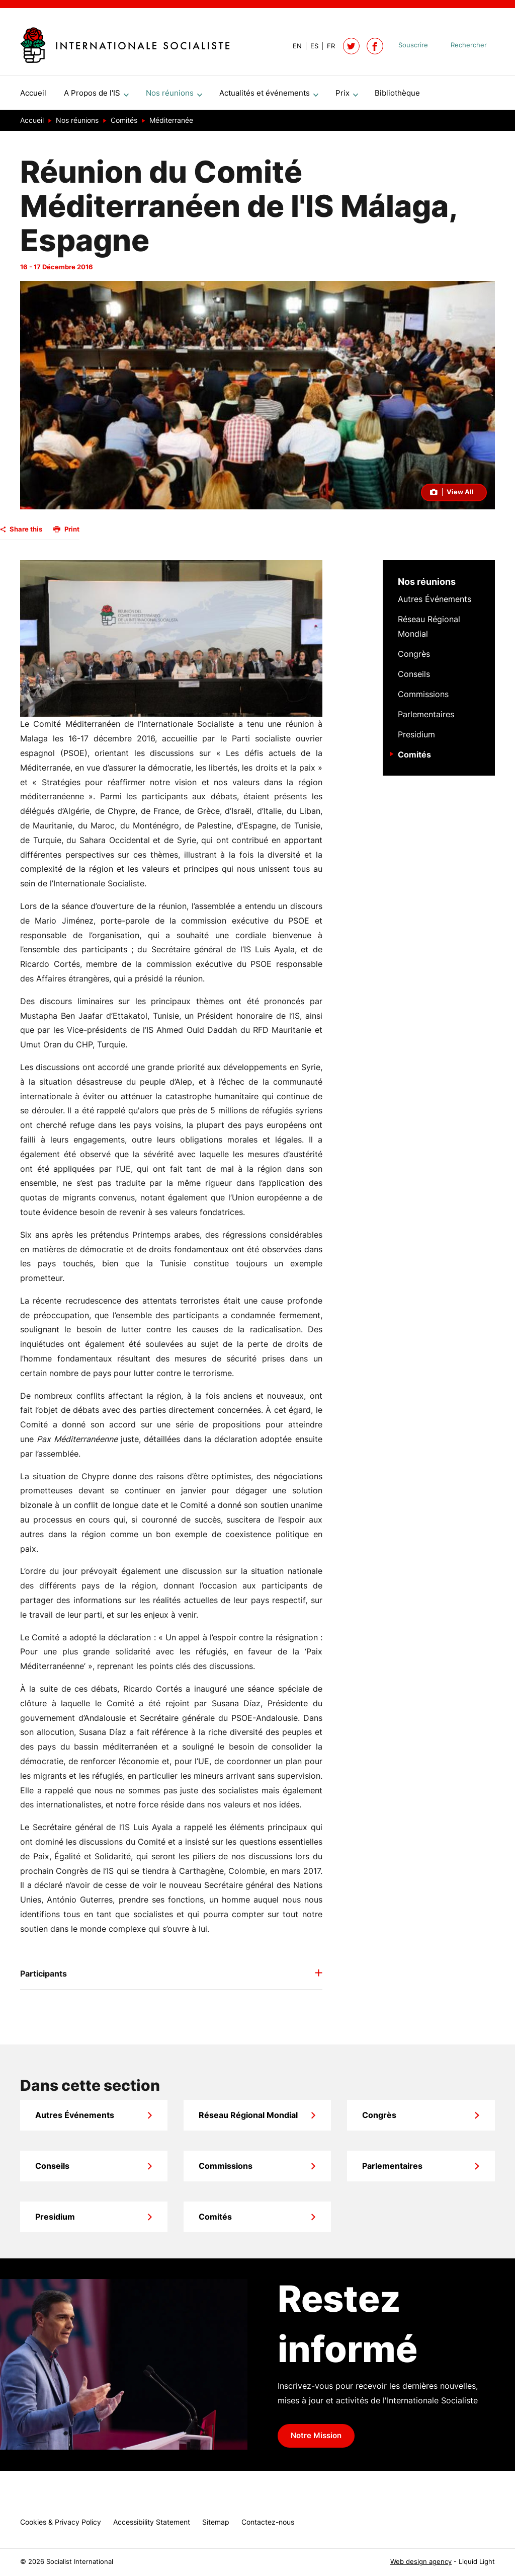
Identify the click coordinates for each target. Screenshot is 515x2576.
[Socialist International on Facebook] (375, 46)
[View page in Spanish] (310, 46)
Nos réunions (427, 585)
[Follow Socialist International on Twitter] (351, 46)
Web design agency (421, 2561)
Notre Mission (316, 2439)
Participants (43, 1978)
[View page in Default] (293, 46)
